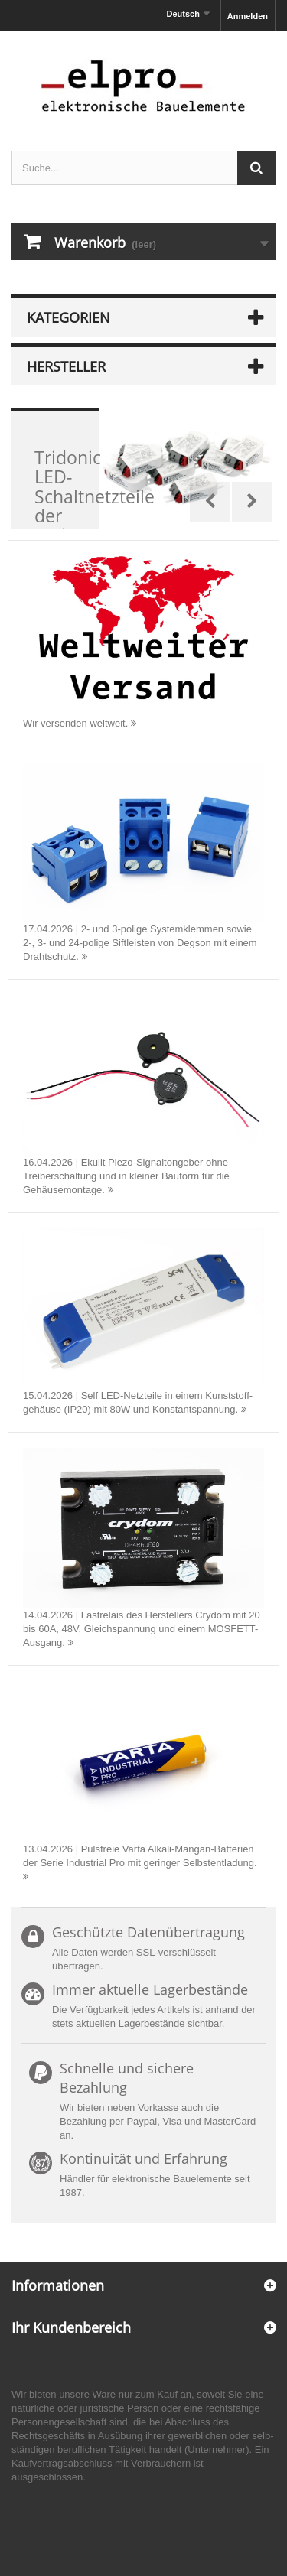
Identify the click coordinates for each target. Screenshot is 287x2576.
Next (252, 502)
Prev (210, 502)
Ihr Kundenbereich (71, 2327)
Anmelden (247, 16)
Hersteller (66, 366)
